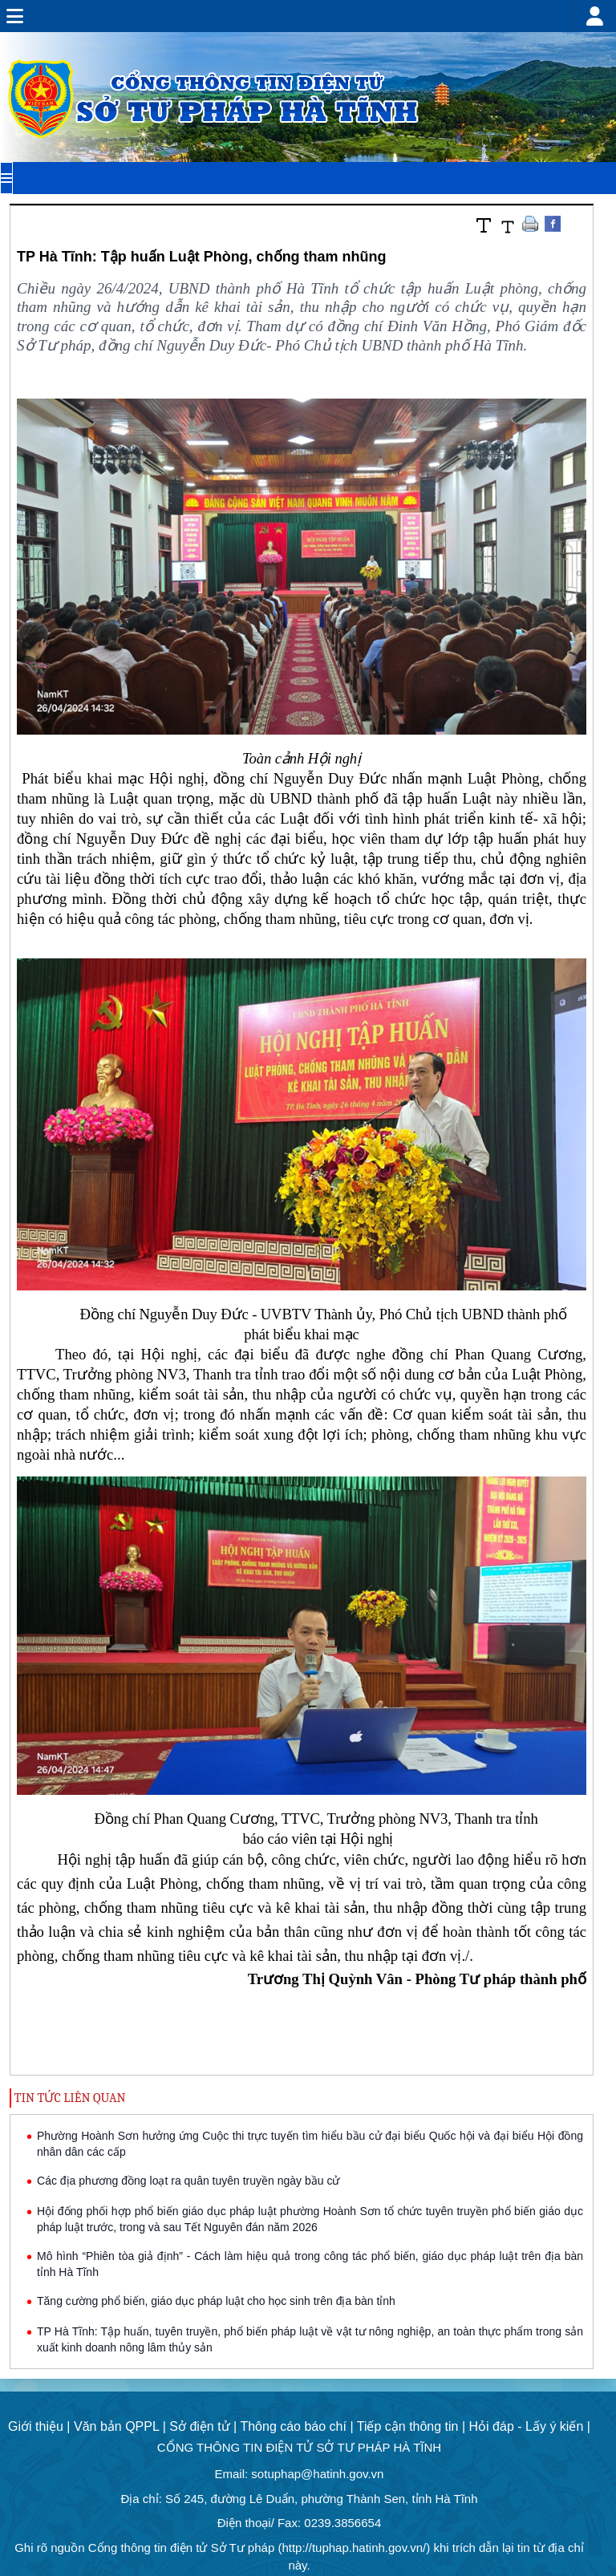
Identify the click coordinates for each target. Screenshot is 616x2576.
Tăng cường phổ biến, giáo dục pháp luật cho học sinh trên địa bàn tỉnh (216, 2301)
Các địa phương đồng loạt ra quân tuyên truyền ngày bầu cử (188, 2180)
